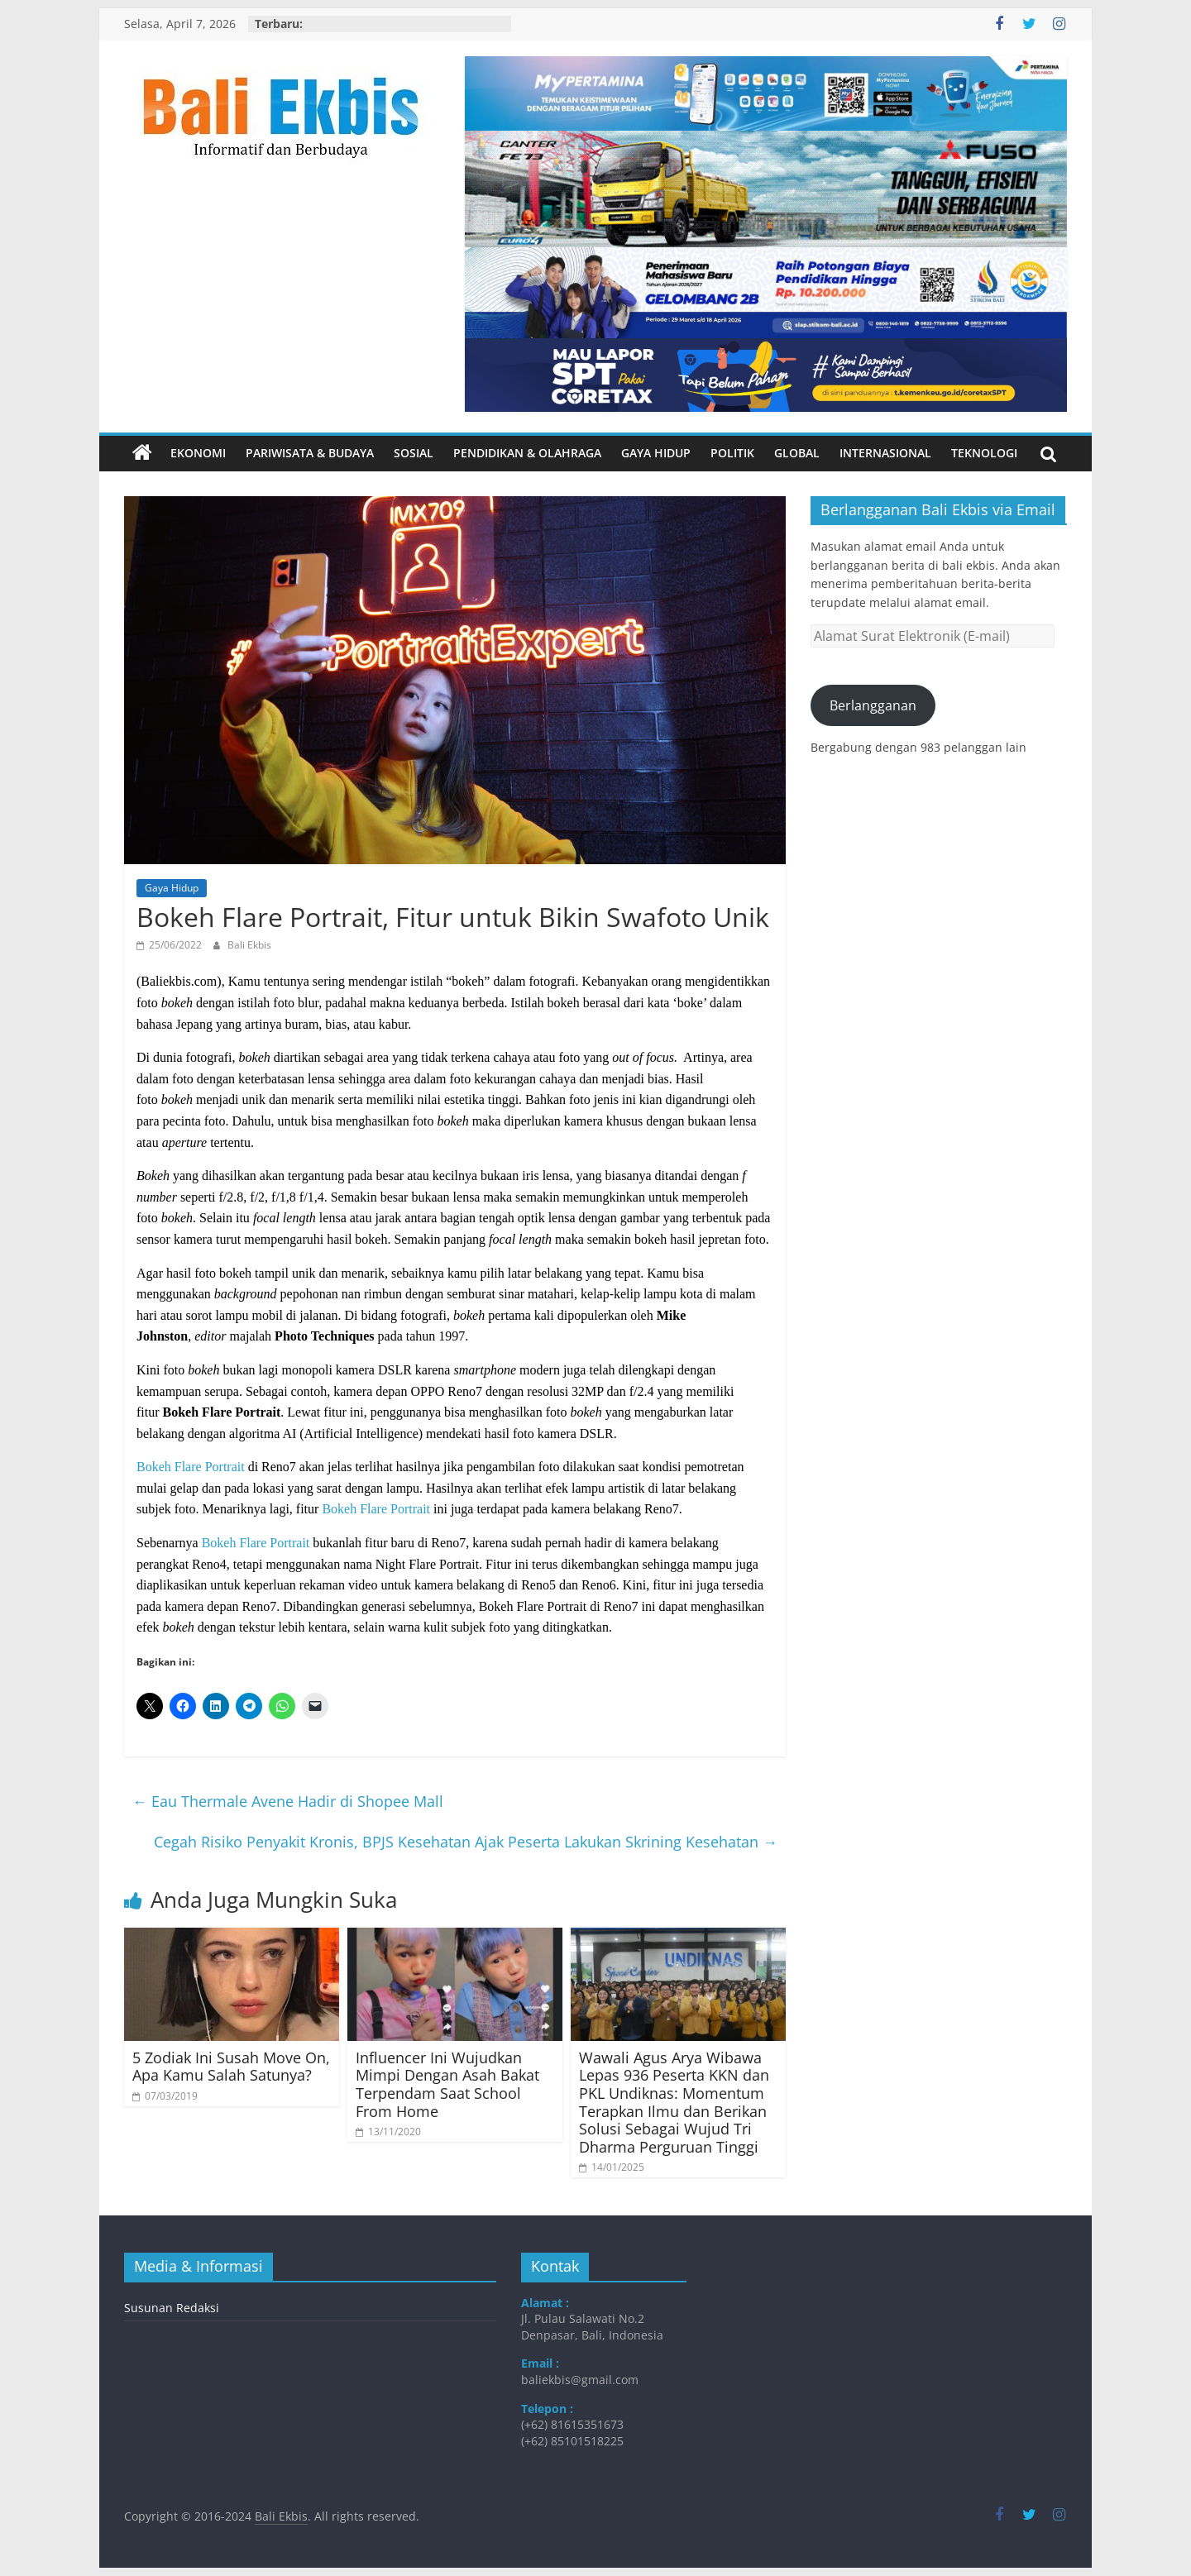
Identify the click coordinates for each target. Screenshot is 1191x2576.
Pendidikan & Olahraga (527, 453)
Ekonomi (198, 453)
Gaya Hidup (656, 453)
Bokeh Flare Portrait (190, 1467)
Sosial (413, 453)
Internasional (885, 453)
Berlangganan (873, 705)
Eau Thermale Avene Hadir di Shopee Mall (287, 1801)
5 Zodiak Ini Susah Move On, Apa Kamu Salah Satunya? (231, 2067)
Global (797, 453)
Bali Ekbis (249, 945)
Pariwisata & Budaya (310, 453)
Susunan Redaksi (171, 2308)
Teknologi (984, 453)
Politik (732, 453)
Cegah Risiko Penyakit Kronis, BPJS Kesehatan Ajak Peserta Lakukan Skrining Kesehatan (465, 1842)
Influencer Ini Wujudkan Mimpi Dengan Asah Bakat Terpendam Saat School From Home (447, 2084)
